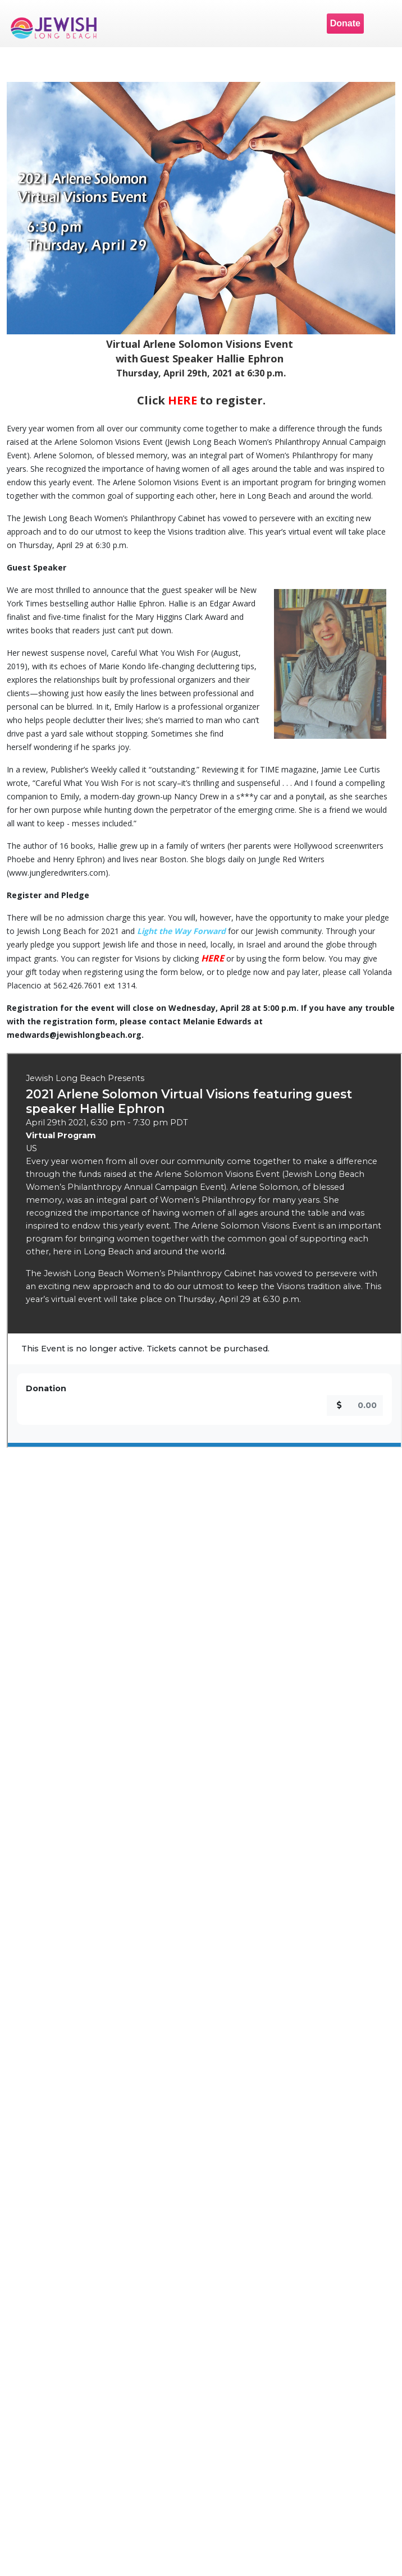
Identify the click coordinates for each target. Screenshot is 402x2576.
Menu (382, 23)
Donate (345, 23)
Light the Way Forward (181, 931)
